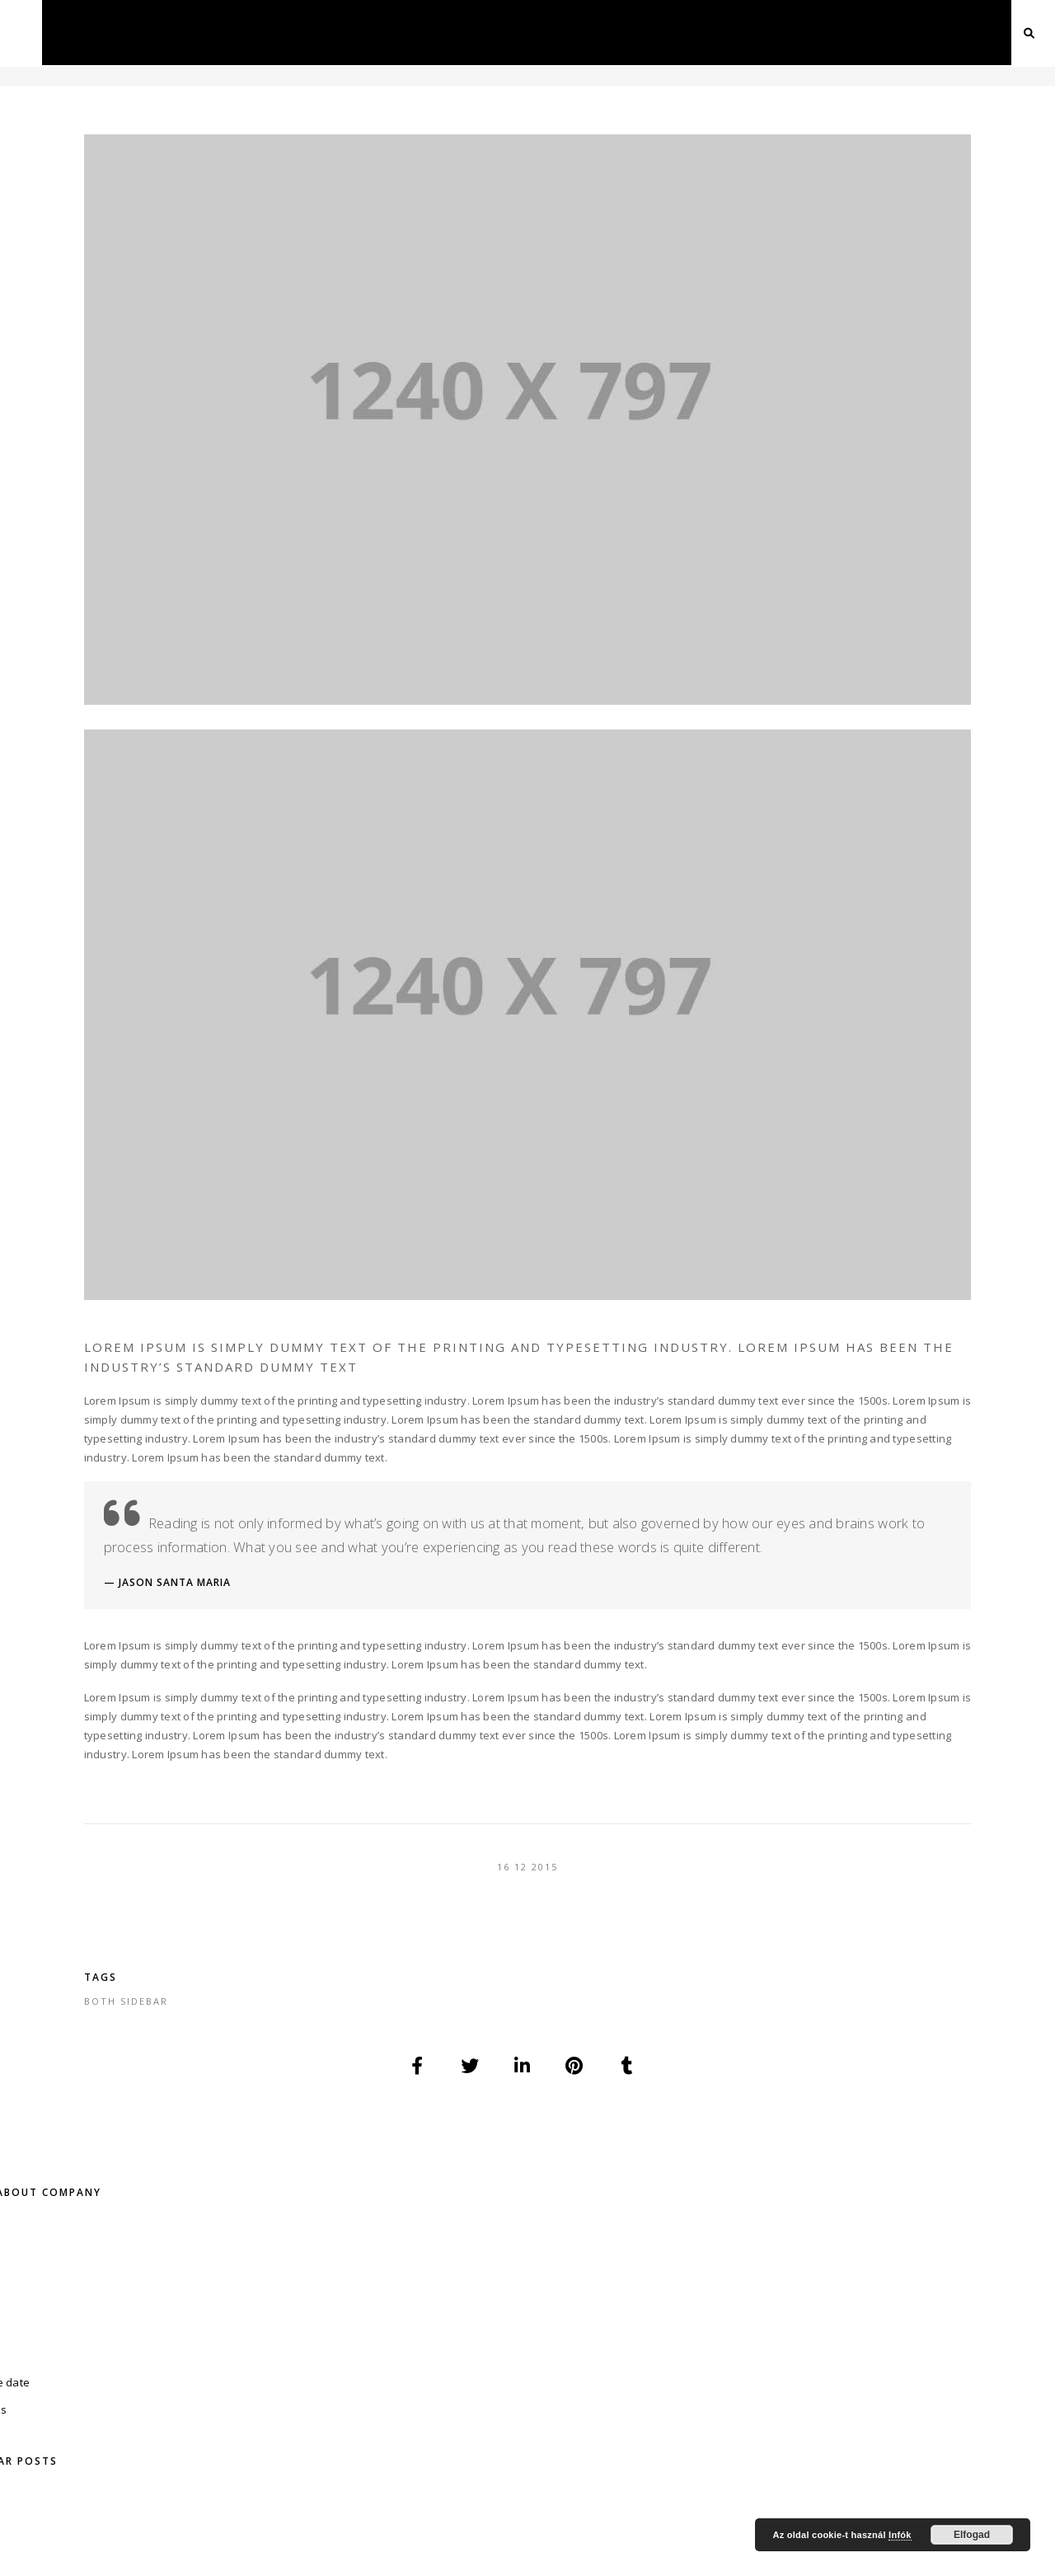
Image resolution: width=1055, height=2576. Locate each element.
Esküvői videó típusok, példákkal (189, 520)
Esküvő (499, 32)
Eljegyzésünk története (191, 683)
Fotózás (336, 32)
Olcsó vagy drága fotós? (193, 574)
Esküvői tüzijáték (914, 2330)
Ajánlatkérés (830, 32)
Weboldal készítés (917, 2289)
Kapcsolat (931, 32)
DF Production (431, 2537)
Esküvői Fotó (740, 2330)
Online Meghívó (747, 2289)
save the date (88, 290)
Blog (745, 32)
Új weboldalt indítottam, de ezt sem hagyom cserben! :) (200, 452)
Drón (568, 32)
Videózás (420, 32)
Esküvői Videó (741, 2350)
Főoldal (247, 32)
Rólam (76, 2449)
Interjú (560, 2289)
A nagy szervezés (177, 625)
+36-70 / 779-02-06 (202, 2140)
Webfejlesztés (657, 32)
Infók (900, 2535)
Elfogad (972, 2535)
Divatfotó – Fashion (435, 2289)
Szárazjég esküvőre (921, 2309)
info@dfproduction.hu (853, 2140)
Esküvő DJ (729, 2309)
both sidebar (338, 1859)
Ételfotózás (413, 2309)
